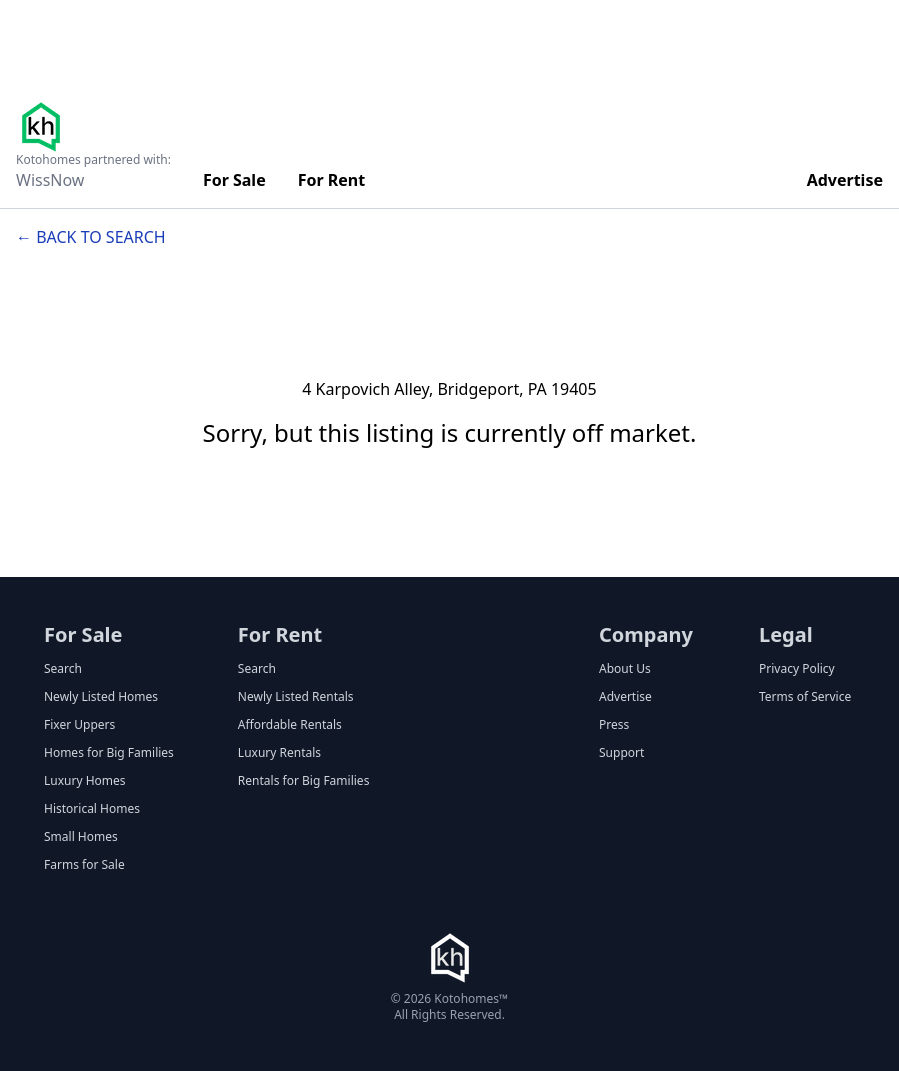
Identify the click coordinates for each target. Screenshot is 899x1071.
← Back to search (91, 237)
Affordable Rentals (290, 725)
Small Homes (81, 837)
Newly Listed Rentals (296, 697)
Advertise (845, 180)
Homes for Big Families (109, 753)
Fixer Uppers (79, 725)
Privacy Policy (797, 669)
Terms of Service (805, 697)
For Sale (234, 180)
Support (621, 753)
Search (63, 669)
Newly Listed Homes (101, 697)
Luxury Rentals (279, 753)
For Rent (332, 180)
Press (614, 725)
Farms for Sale (84, 865)
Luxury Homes (85, 781)
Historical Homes (92, 809)
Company (646, 634)
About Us (625, 669)
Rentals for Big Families (304, 781)
